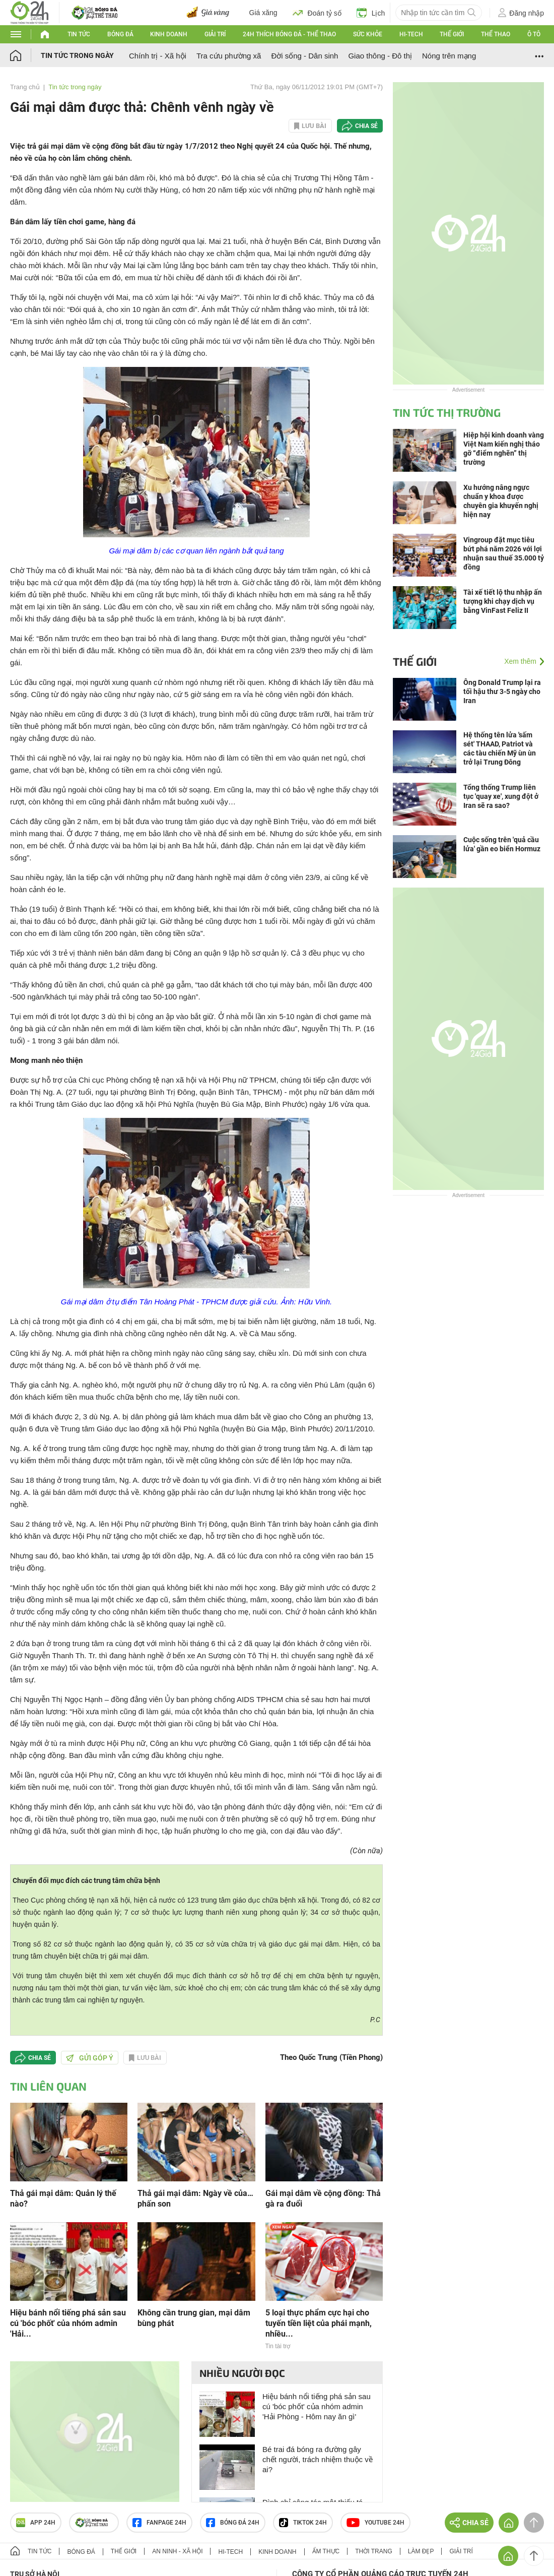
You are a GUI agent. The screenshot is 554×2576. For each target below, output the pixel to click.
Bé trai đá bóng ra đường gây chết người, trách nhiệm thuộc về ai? (317, 2459)
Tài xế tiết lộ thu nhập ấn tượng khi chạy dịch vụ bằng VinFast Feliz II (502, 601)
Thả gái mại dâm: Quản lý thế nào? (63, 2198)
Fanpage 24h (159, 2522)
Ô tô (533, 34)
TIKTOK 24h (303, 2522)
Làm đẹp (421, 2551)
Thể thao (495, 34)
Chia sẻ (366, 126)
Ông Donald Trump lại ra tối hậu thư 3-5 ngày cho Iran (502, 691)
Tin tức (78, 34)
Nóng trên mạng (449, 55)
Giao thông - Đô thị (380, 55)
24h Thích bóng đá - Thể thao (289, 34)
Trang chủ (25, 87)
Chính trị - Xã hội (157, 55)
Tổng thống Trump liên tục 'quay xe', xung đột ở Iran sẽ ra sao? (500, 796)
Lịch (371, 13)
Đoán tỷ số (317, 13)
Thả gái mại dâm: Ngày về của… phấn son (195, 2198)
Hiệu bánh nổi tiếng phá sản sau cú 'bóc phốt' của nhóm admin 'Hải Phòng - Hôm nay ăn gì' (316, 2406)
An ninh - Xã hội (177, 2551)
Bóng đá (120, 34)
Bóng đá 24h (232, 2522)
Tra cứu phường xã (228, 55)
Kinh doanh (168, 34)
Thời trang (373, 2551)
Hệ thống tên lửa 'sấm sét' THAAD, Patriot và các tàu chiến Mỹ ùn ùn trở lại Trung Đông (499, 748)
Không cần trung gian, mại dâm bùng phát (193, 2318)
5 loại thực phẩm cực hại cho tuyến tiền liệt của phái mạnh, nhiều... (318, 2323)
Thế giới (452, 34)
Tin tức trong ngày (77, 55)
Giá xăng (263, 13)
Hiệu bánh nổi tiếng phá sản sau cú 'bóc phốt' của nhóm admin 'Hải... (68, 2323)
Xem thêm (520, 661)
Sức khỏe (367, 34)
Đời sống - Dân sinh (304, 55)
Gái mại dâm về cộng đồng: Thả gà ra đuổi (323, 2198)
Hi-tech (411, 34)
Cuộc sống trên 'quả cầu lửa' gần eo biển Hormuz (501, 844)
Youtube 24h (375, 2522)
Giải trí (215, 34)
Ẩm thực (326, 2551)
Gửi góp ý (89, 2058)
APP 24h (35, 2522)
